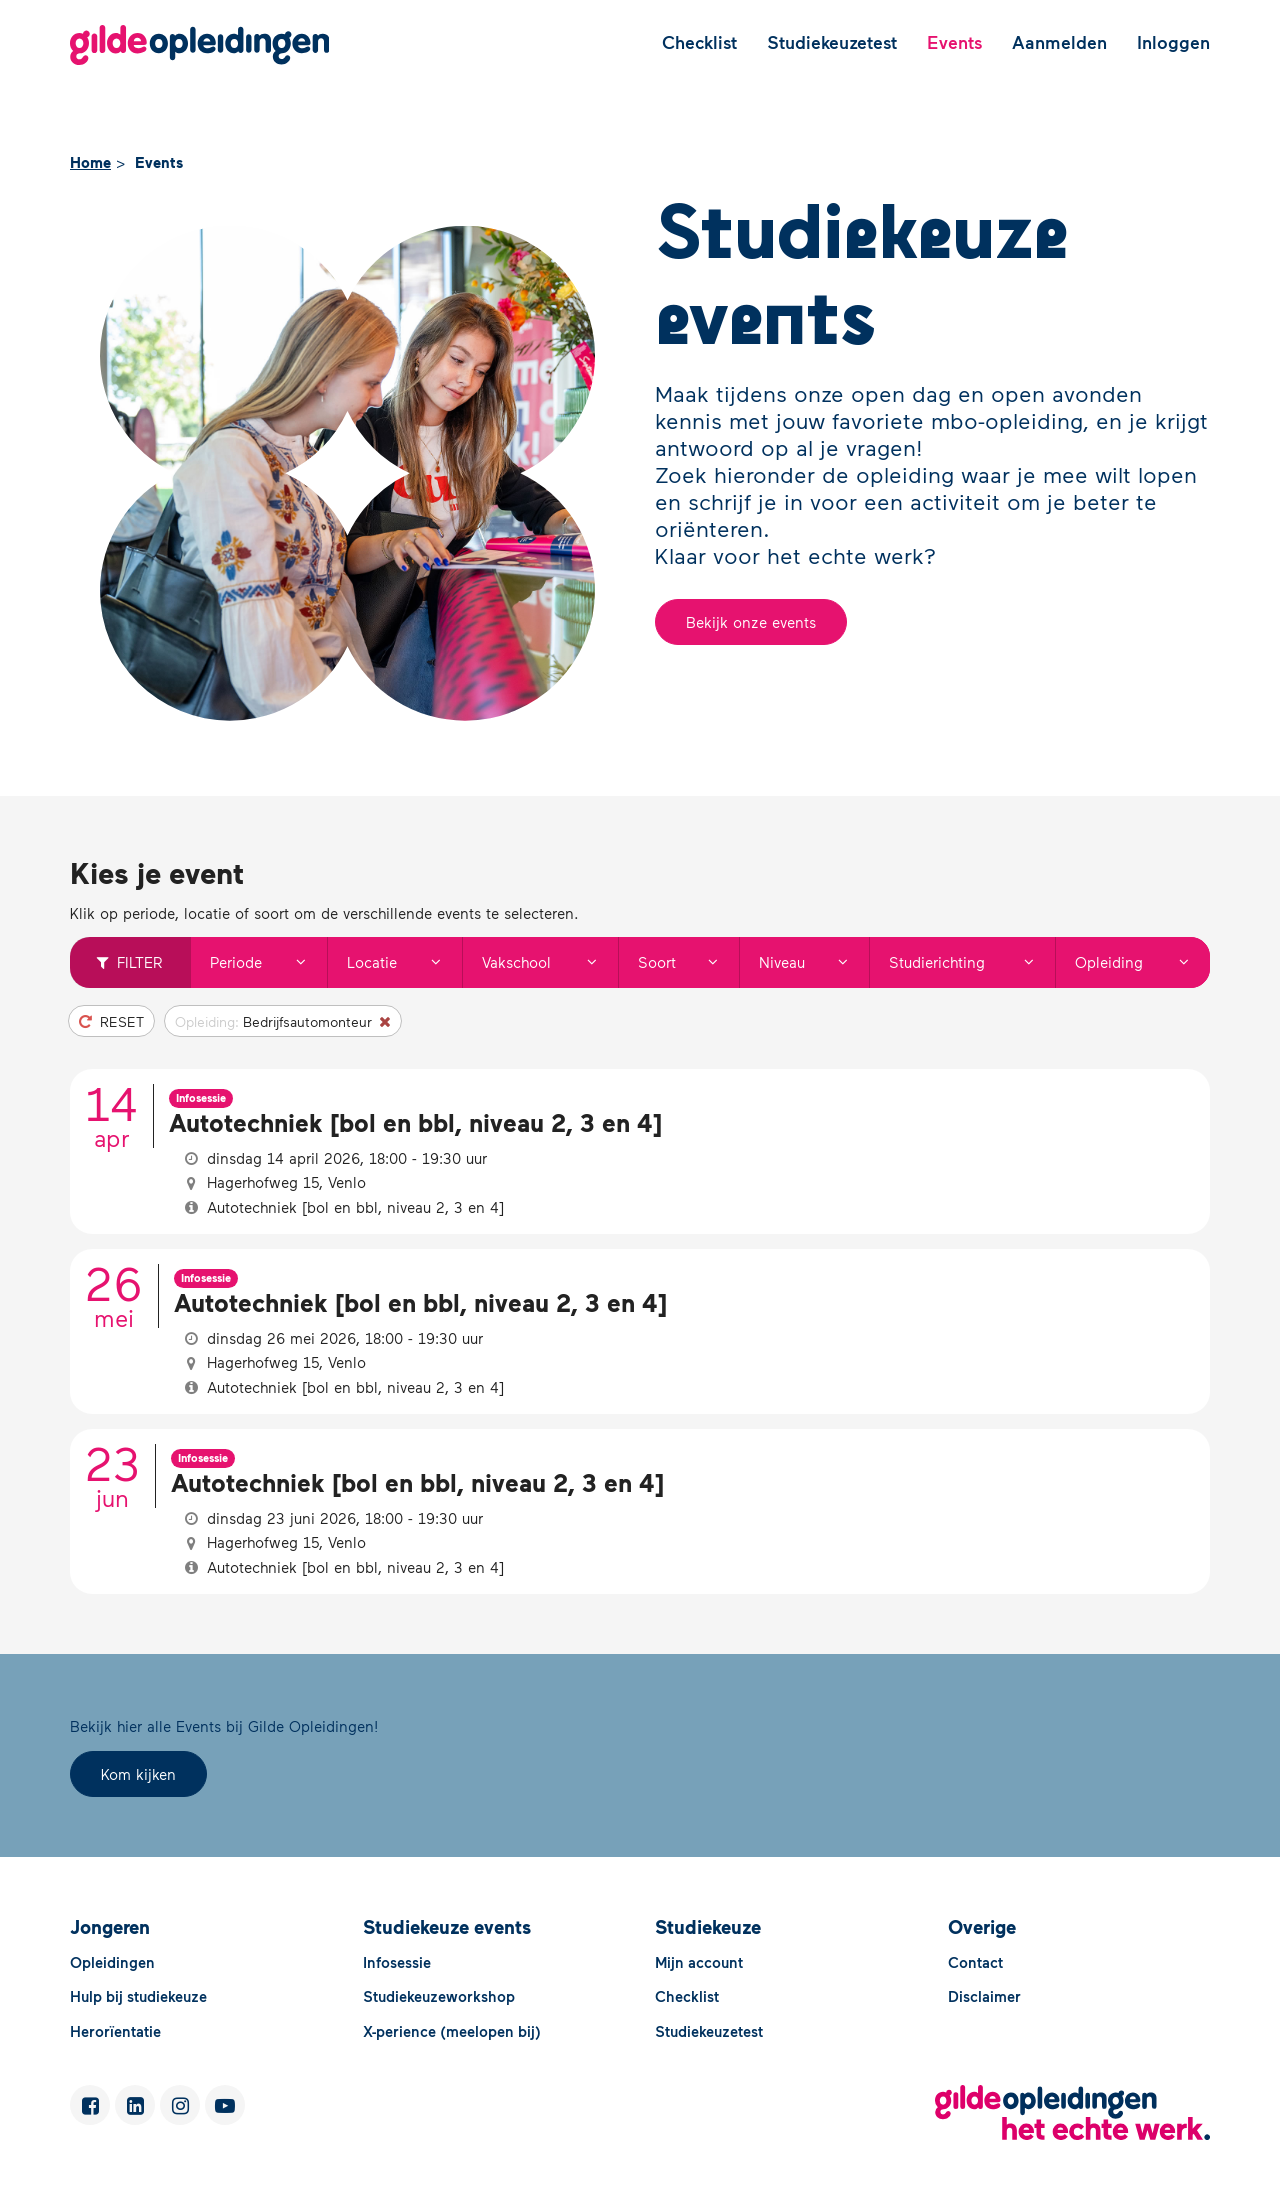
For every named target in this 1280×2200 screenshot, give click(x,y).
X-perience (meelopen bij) (452, 2031)
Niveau (813, 962)
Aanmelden (1059, 42)
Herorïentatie (115, 2031)
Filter (130, 962)
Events (954, 42)
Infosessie (397, 1962)
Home (90, 162)
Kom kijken (138, 1774)
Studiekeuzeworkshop (439, 1996)
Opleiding (1142, 962)
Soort (688, 962)
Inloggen (1173, 42)
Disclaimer (984, 1996)
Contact (975, 1962)
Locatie (404, 962)
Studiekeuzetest (832, 42)
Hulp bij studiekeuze (138, 1996)
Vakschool (549, 962)
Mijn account (699, 1962)
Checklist (699, 42)
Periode (268, 962)
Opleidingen (112, 1962)
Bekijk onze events (751, 622)
